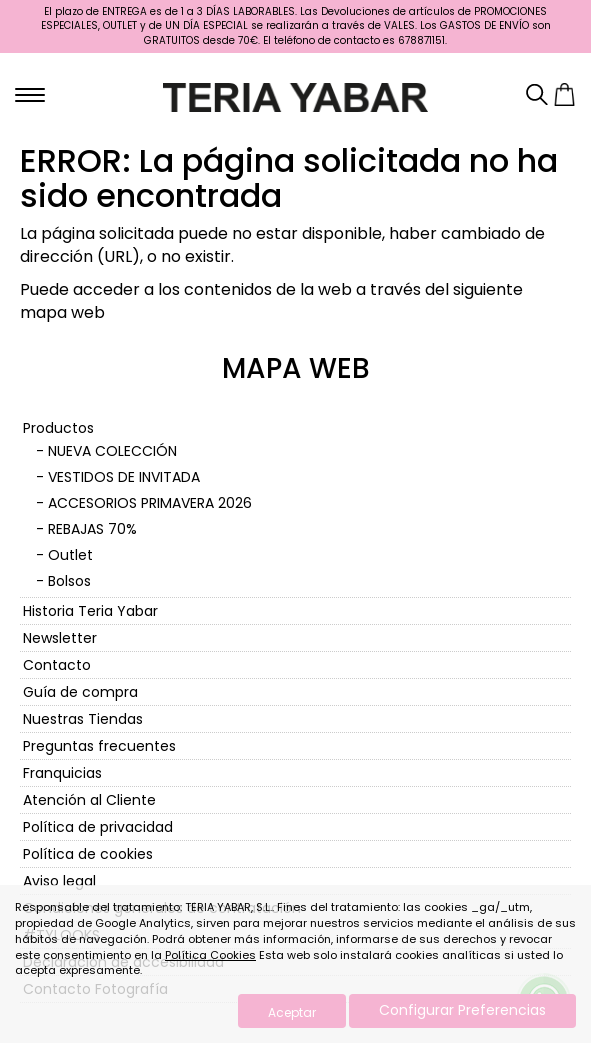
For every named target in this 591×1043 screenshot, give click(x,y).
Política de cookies (88, 854)
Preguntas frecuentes (99, 746)
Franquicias (62, 773)
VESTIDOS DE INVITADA (124, 477)
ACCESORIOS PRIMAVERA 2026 (150, 503)
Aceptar (292, 1012)
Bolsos (69, 581)
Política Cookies (210, 955)
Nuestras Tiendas (83, 719)
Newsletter (60, 638)
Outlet (70, 555)
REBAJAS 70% (92, 529)
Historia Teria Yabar (90, 611)
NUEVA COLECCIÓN (112, 451)
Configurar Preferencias (462, 1010)
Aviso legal (59, 881)
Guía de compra (80, 692)
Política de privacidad (98, 827)
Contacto (57, 665)
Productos (58, 428)
